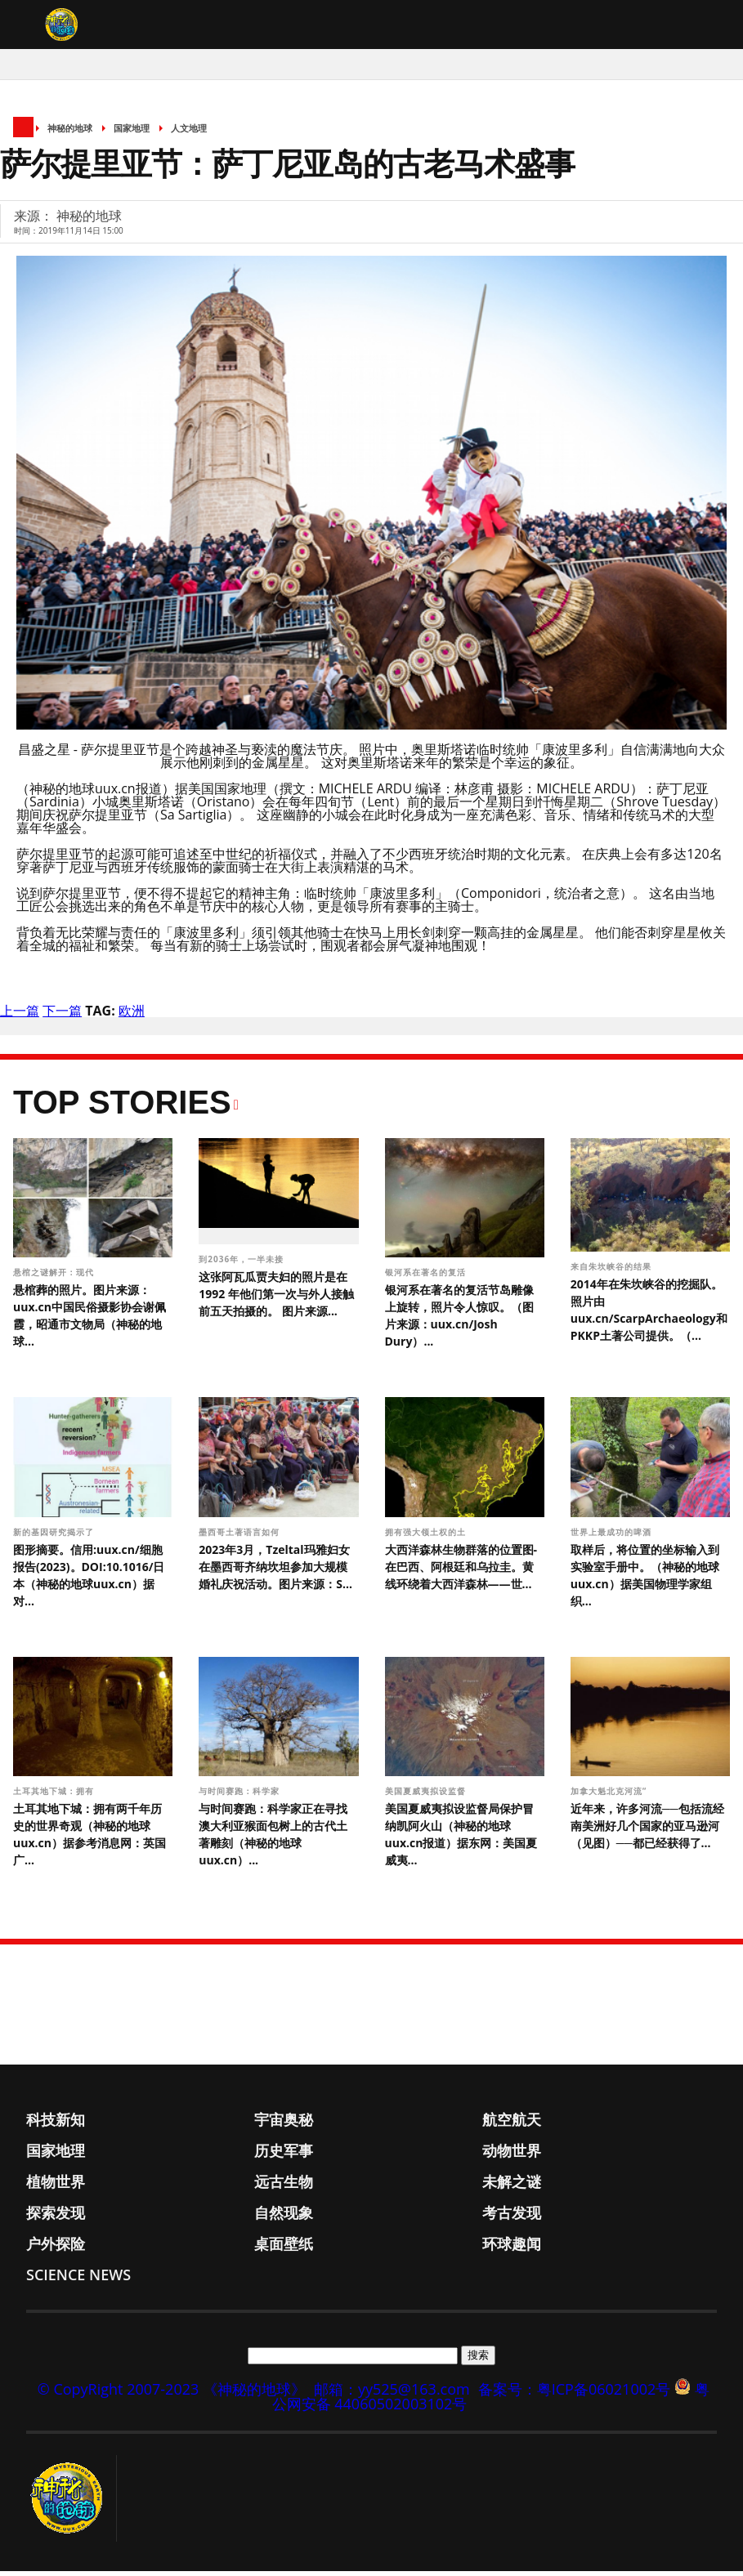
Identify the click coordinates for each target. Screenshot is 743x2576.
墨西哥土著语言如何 (241, 1536)
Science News (78, 2279)
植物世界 (55, 2186)
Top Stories (122, 1106)
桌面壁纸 (283, 2248)
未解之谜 (511, 2186)
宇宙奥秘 (283, 2124)
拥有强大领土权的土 (427, 1536)
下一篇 (62, 1015)
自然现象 (283, 2217)
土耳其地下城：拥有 (55, 1795)
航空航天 (511, 2124)
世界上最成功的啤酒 (613, 1536)
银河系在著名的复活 (427, 1277)
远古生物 (283, 2186)
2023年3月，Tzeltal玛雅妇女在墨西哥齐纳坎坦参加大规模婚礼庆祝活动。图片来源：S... (275, 1571)
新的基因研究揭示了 (55, 1536)
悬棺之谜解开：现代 (55, 1277)
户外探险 (55, 2248)
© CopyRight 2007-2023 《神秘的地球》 (172, 2394)
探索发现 (55, 2217)
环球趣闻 (511, 2248)
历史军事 (283, 2155)
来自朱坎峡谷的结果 (613, 1271)
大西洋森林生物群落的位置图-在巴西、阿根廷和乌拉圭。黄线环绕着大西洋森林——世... (461, 1571)
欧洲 (132, 1015)
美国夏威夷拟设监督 (427, 1795)
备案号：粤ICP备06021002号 (574, 2394)
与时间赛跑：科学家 (241, 1795)
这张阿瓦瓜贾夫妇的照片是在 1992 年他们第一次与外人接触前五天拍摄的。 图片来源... (276, 1298)
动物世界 (511, 2155)
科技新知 (55, 2124)
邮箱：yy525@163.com (392, 2394)
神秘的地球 (69, 132)
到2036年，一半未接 (242, 1263)
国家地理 (132, 132)
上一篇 (19, 1015)
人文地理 (189, 132)
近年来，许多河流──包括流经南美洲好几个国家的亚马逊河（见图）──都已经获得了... (647, 1830)
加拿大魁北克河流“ (610, 1795)
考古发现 (511, 2217)
